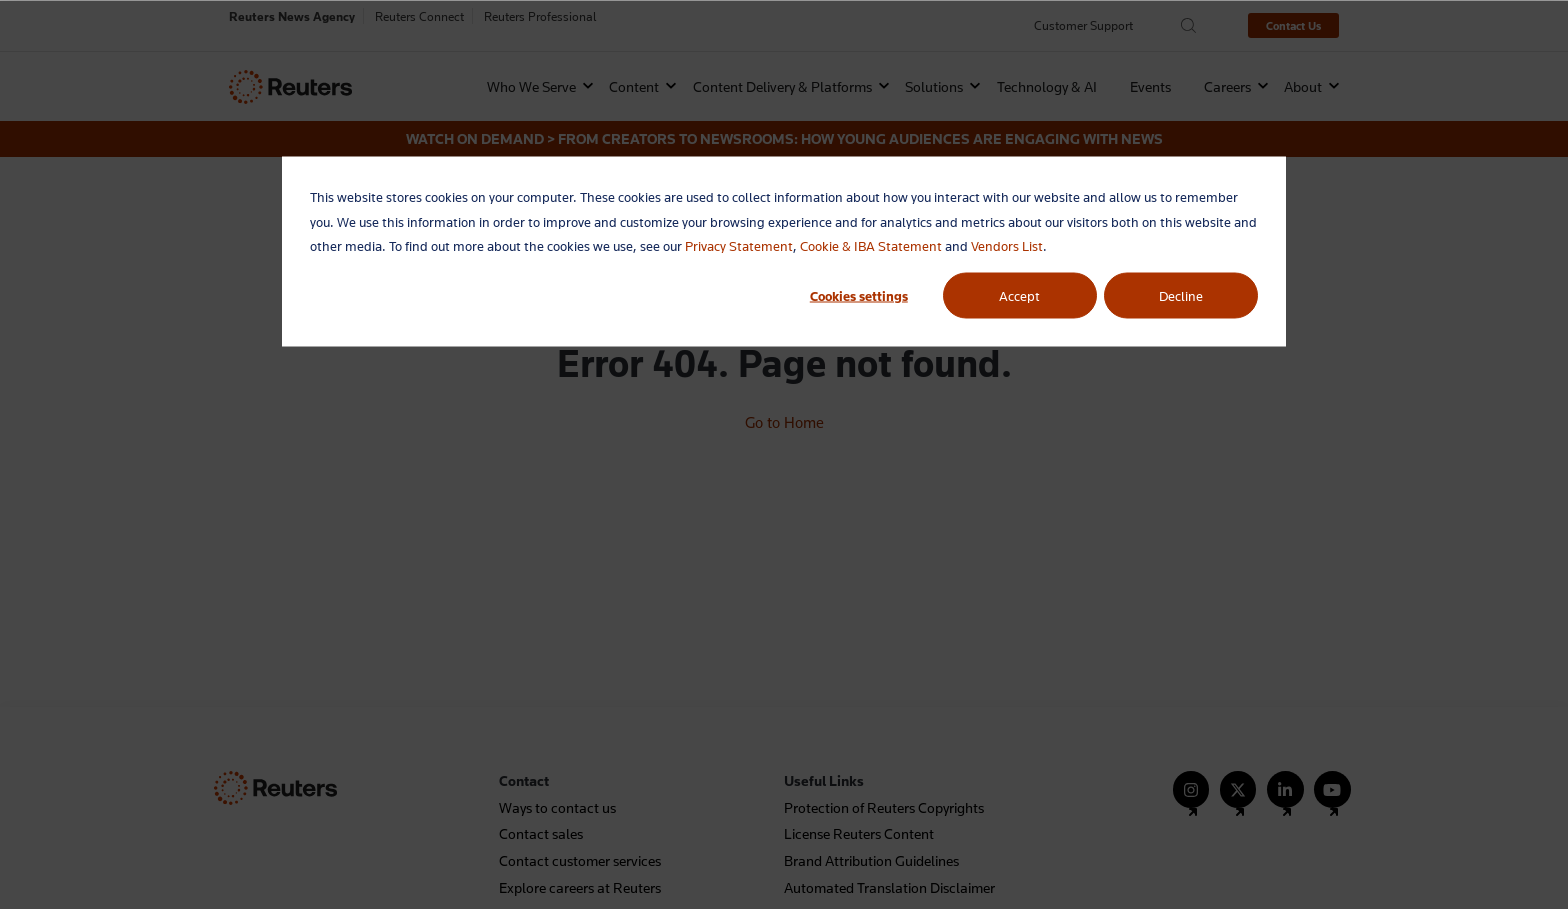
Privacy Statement (739, 246)
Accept (1019, 295)
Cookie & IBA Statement (871, 246)
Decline (1181, 295)
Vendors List (1007, 246)
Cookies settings (859, 295)
